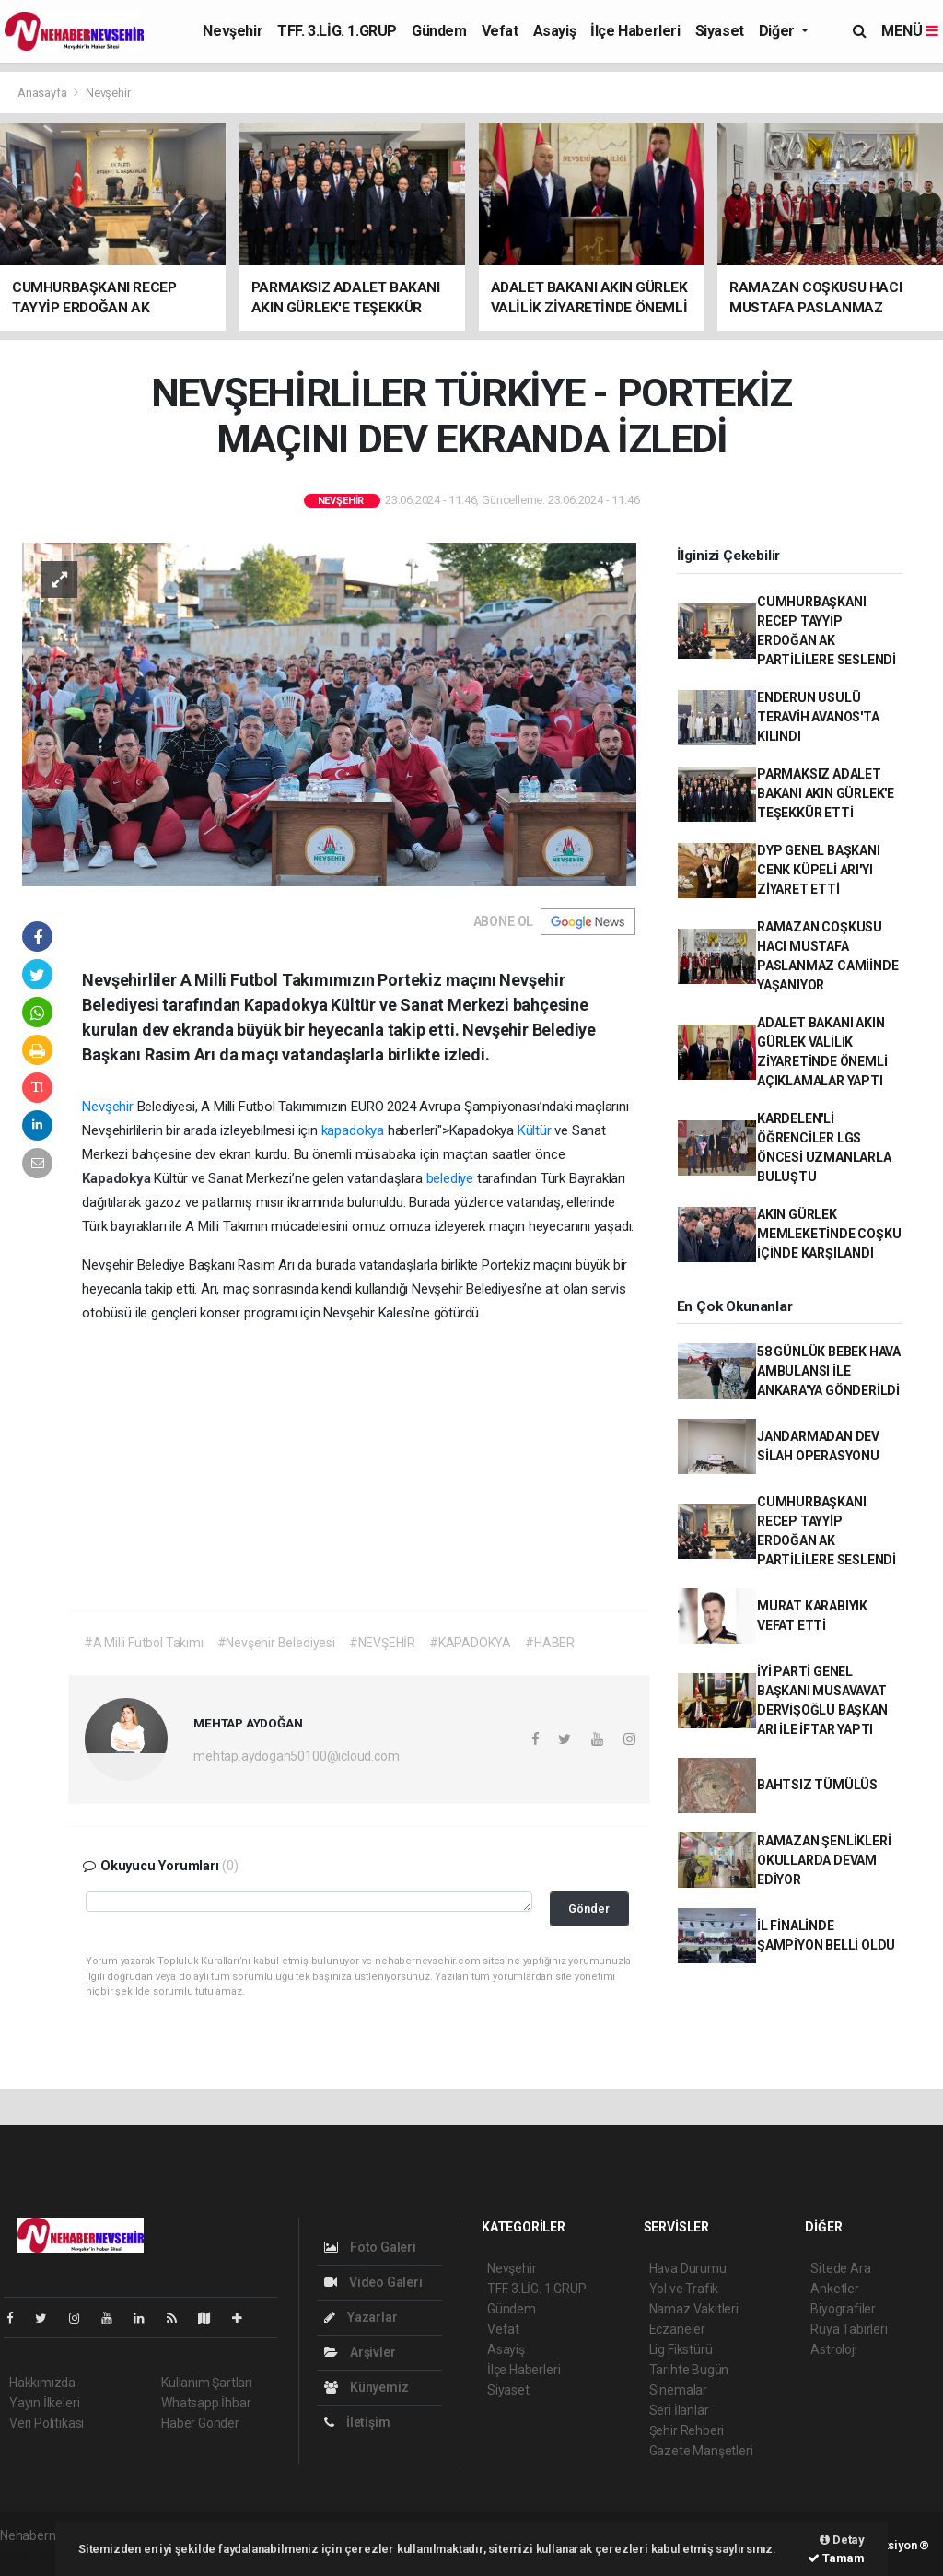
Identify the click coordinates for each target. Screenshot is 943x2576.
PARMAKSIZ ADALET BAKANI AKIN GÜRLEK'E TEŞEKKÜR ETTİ (825, 793)
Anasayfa (43, 93)
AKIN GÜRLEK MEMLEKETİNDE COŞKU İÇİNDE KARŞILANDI (829, 1233)
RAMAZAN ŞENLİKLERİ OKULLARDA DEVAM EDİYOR (824, 1860)
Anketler (834, 2288)
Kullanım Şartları (206, 2382)
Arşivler (359, 2352)
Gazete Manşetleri (701, 2450)
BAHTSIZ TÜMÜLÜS (817, 1784)
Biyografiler (843, 2308)
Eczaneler (677, 2329)
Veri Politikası (46, 2423)
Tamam (836, 2558)
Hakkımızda (42, 2382)
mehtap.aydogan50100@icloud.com (296, 1756)
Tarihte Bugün (689, 2369)
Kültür (535, 1130)
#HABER (550, 1642)
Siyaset (719, 31)
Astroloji (833, 2349)
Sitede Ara (840, 2268)
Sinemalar (678, 2390)
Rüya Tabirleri (848, 2329)
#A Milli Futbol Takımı (144, 1642)
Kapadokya (118, 1178)
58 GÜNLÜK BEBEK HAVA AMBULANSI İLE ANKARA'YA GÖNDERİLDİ (829, 1371)
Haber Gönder (200, 2423)
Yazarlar (360, 2317)
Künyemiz (366, 2387)
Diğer (778, 31)
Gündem (439, 31)
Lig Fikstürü (681, 2349)
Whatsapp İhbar (205, 2402)
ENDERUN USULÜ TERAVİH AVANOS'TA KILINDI (818, 717)
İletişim (357, 2422)
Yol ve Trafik (684, 2288)
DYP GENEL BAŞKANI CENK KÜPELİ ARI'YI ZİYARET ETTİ (818, 869)
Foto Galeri (370, 2247)
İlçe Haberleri (635, 31)
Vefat (500, 31)
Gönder (589, 1908)
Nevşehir (232, 31)
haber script (33, 2554)
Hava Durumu (688, 2268)
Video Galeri (373, 2282)
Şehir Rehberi (687, 2430)
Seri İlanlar (679, 2410)
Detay (842, 2540)
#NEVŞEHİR (382, 1642)
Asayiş (554, 31)
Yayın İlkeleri (44, 2402)
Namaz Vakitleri (694, 2308)
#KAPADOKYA (470, 1642)
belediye (449, 1178)
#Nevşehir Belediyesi (276, 1642)
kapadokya (354, 1130)
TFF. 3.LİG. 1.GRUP (337, 31)
